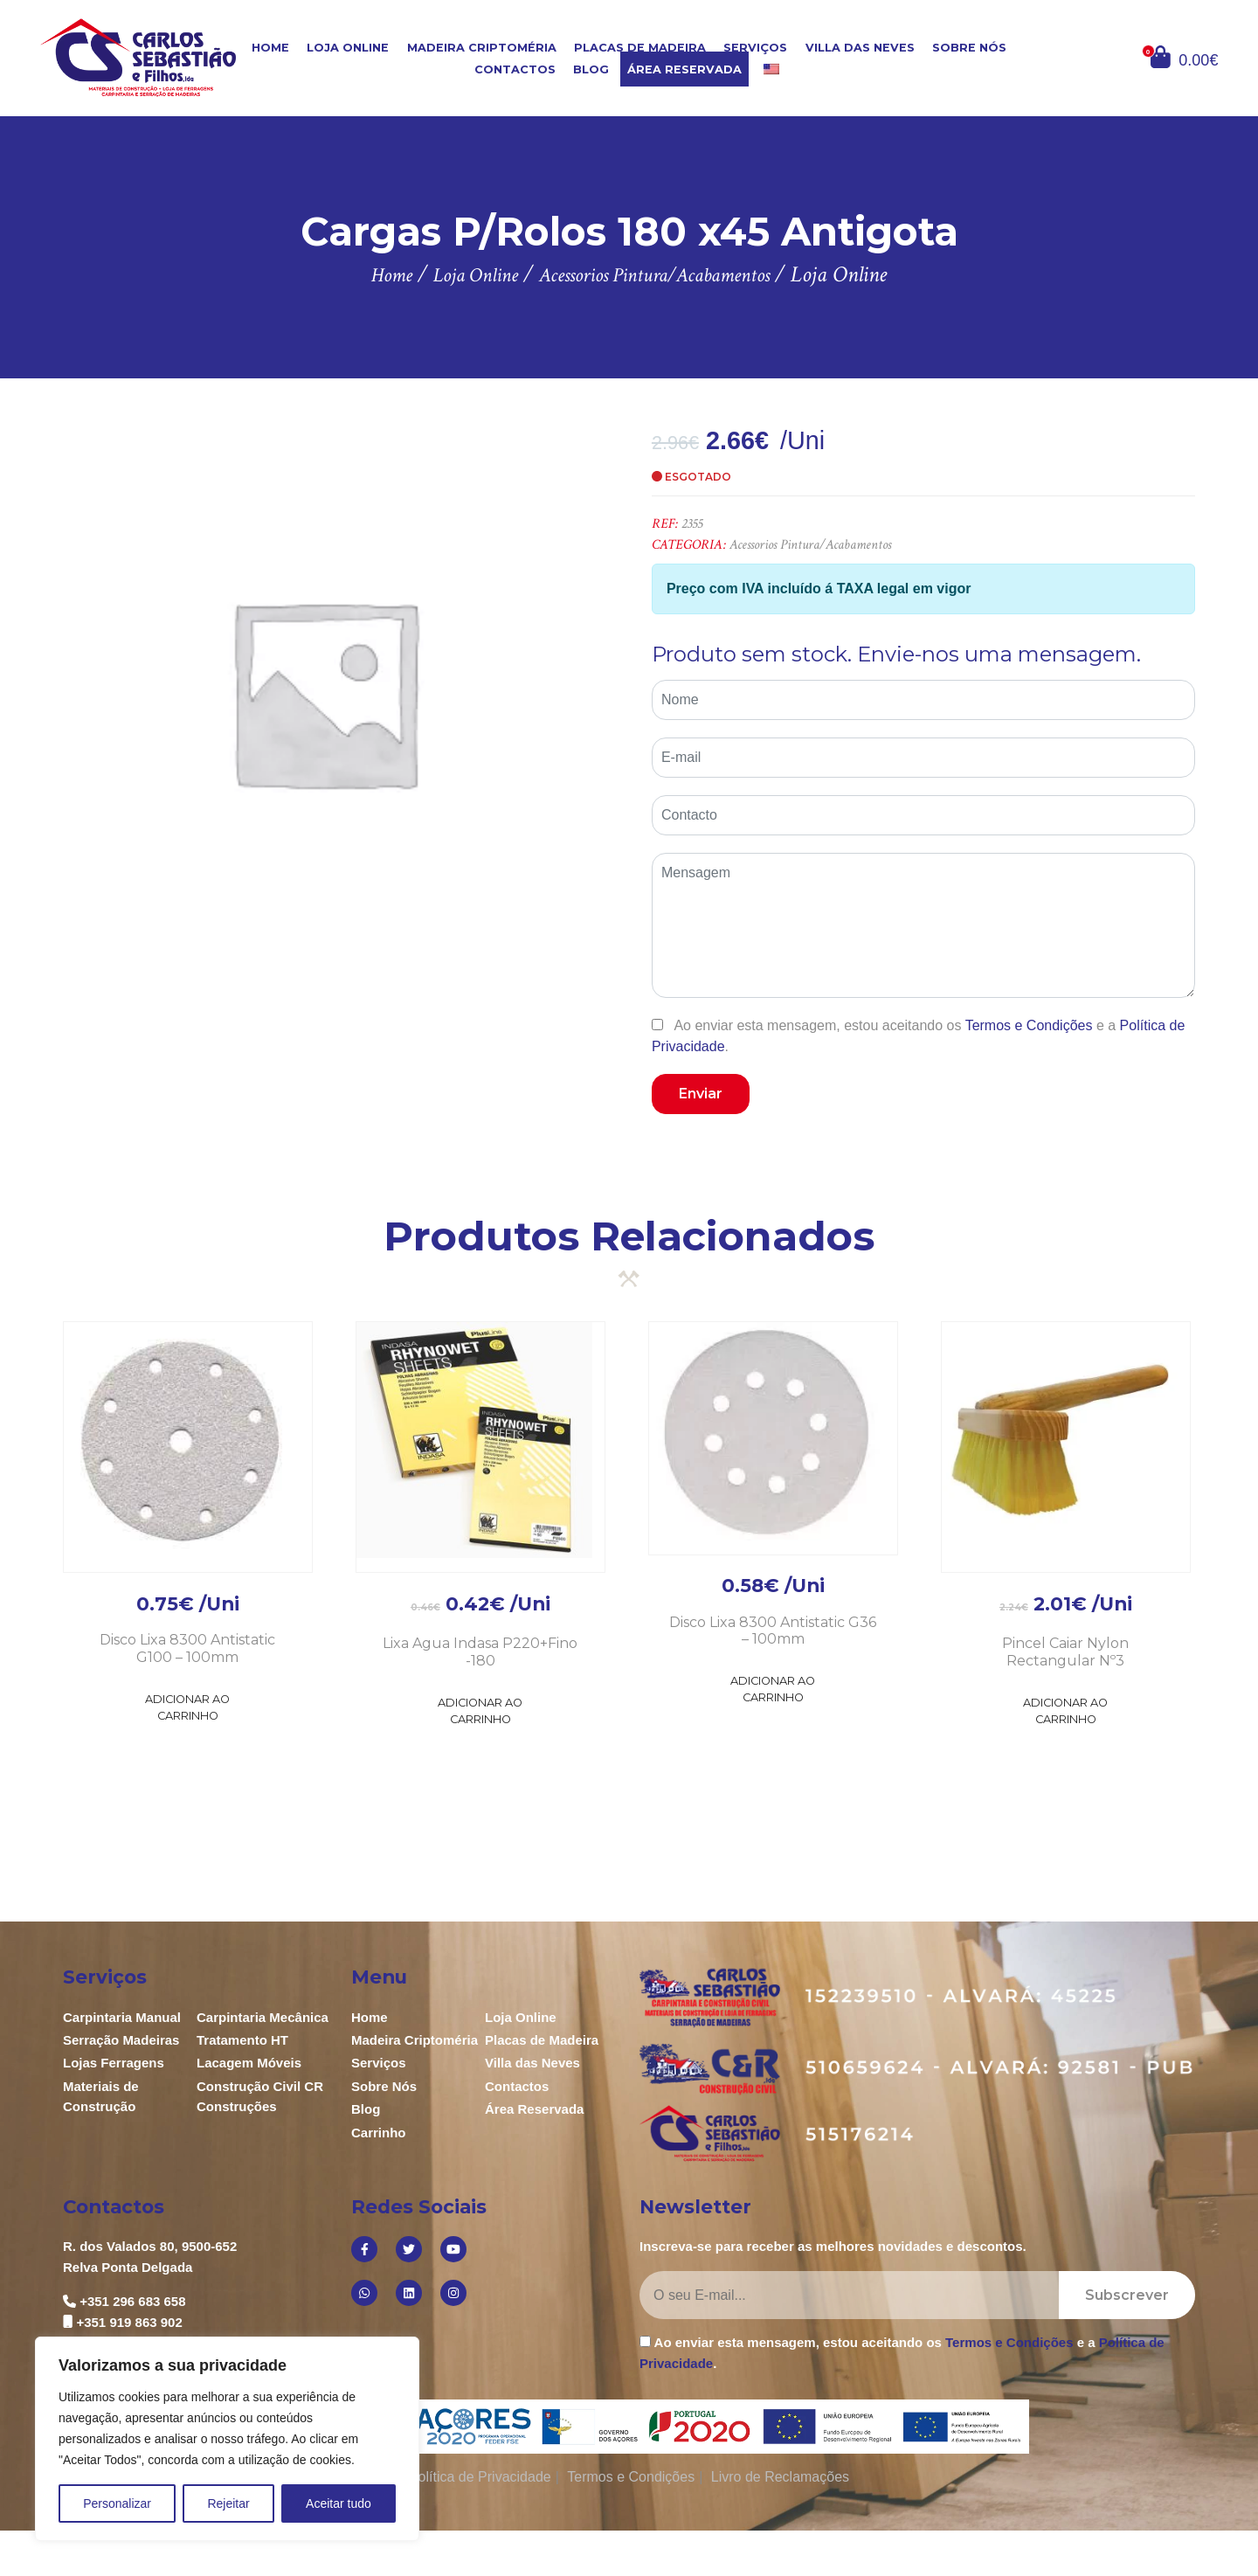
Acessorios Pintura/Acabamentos (810, 545)
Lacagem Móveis (249, 2062)
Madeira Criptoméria (481, 47)
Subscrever (1127, 2295)
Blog (591, 69)
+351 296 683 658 (132, 2301)
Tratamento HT (242, 2039)
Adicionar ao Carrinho (187, 1707)
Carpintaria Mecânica (262, 2017)
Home (270, 47)
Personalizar (117, 2503)
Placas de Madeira (640, 47)
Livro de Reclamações (780, 2476)
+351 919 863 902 (129, 2322)
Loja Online (348, 47)
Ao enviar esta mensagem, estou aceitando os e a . (918, 1035)
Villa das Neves (860, 47)
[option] (323, 691)
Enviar (700, 1093)
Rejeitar (228, 2503)
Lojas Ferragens (113, 2062)
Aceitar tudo (338, 2503)
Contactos (515, 69)
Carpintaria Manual (122, 2017)
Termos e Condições (1029, 1025)
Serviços (755, 47)
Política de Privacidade (480, 2476)
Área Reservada (684, 69)
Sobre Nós (969, 47)
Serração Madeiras (121, 2039)
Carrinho (378, 2132)
